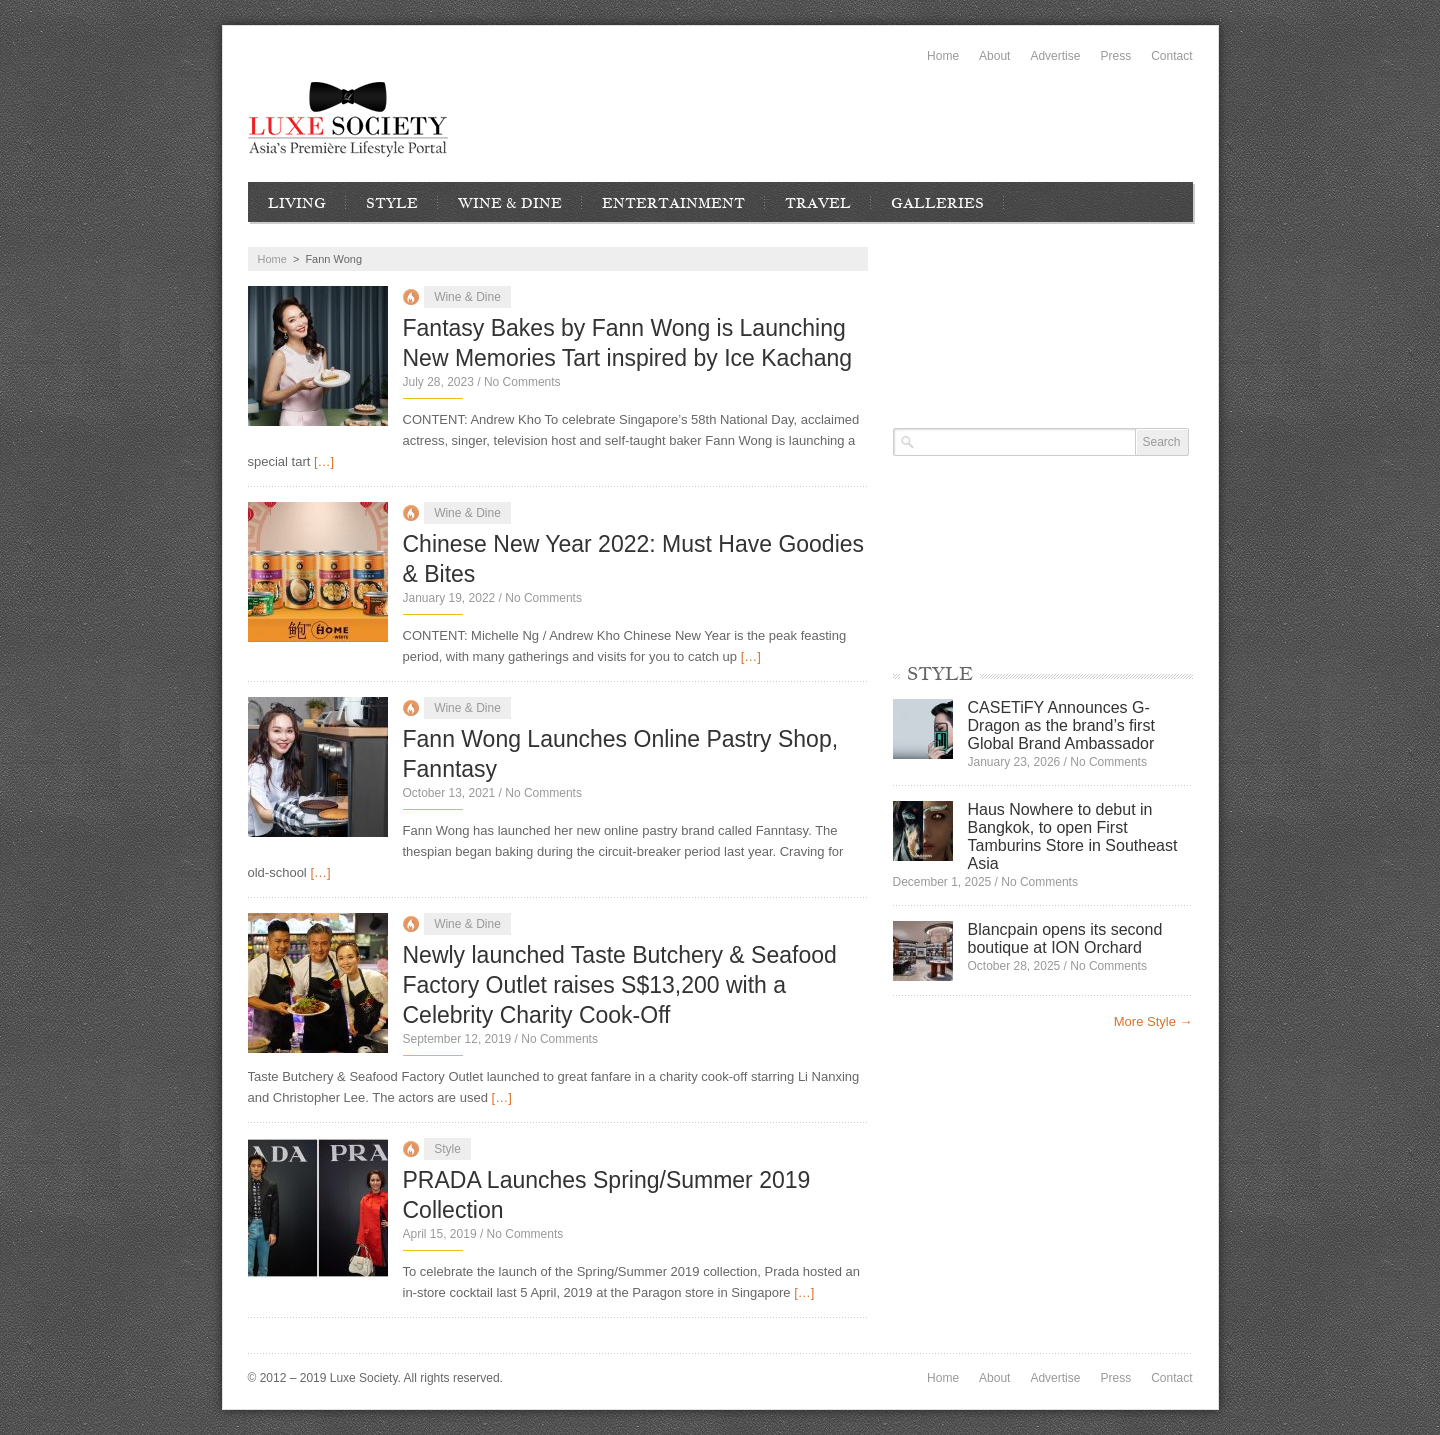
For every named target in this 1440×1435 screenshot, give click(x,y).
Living (297, 203)
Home (943, 56)
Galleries (937, 203)
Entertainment (673, 203)
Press (1115, 56)
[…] (324, 461)
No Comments (522, 382)
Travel (818, 203)
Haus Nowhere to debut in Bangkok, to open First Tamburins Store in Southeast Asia (1073, 836)
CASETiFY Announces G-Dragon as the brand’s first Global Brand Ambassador (1061, 725)
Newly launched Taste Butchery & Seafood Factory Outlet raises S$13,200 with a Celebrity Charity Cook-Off (620, 985)
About (994, 56)
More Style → (1153, 1021)
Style (392, 203)
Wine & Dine (510, 203)
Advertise (1055, 56)
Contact (1171, 56)
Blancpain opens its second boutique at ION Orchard (1065, 938)
